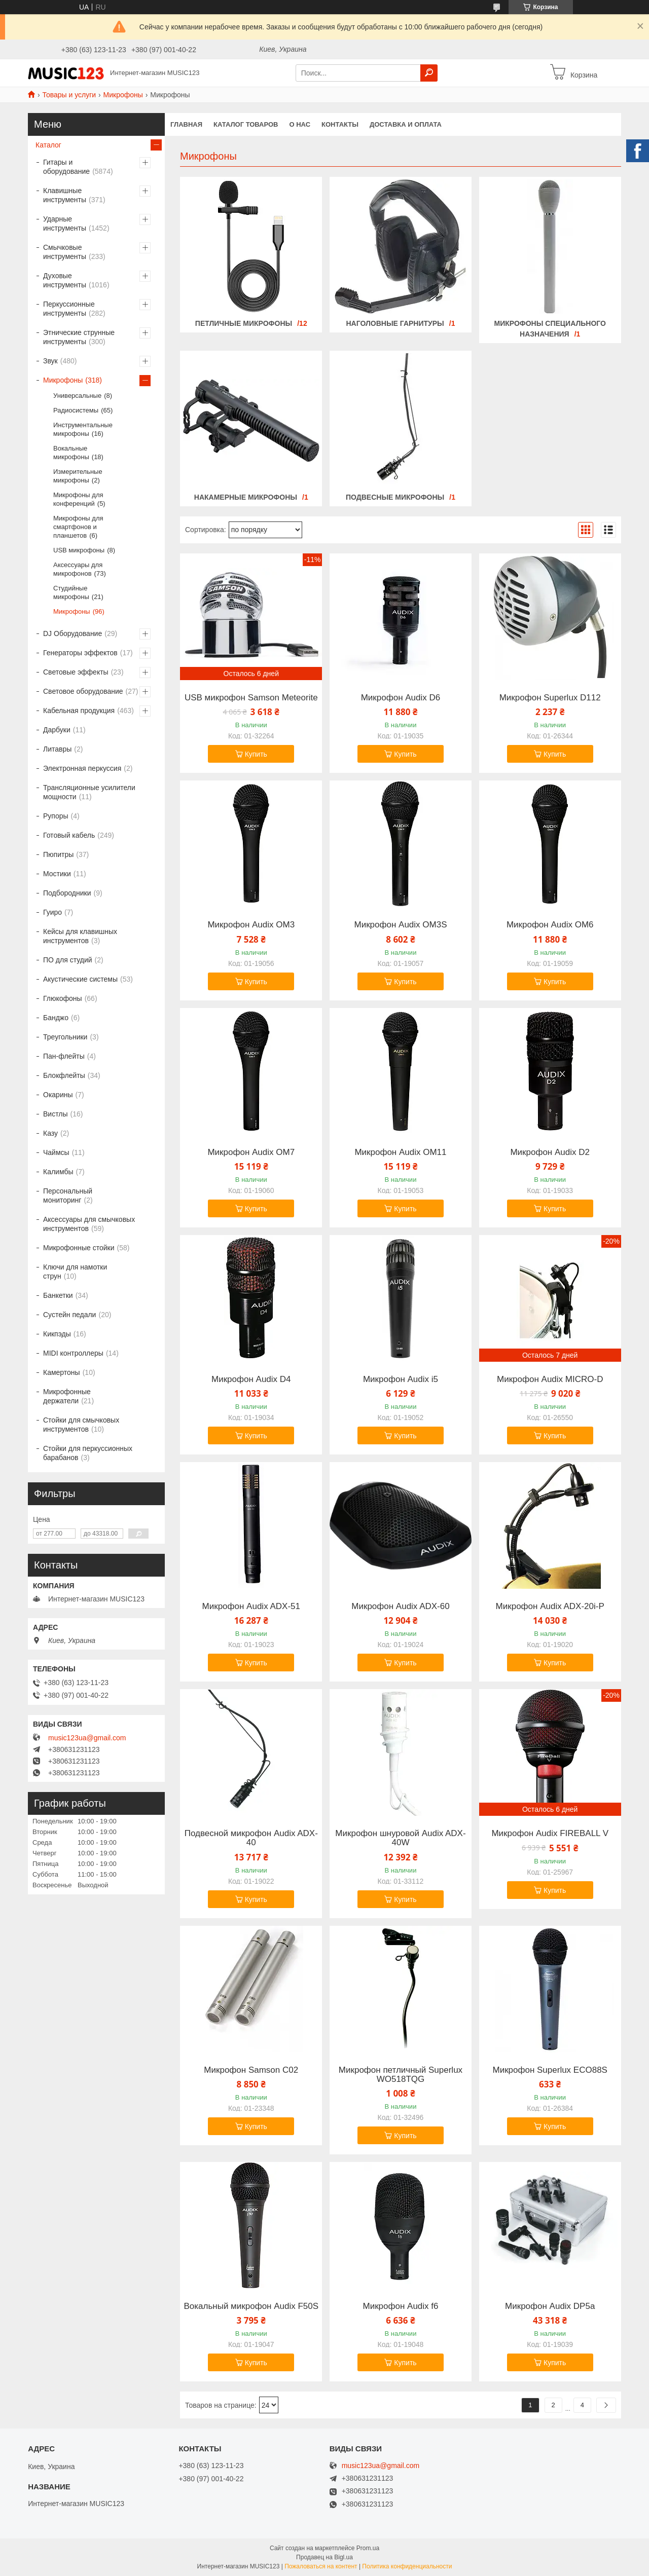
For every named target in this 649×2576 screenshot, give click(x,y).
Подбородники (67, 893)
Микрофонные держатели (67, 1396)
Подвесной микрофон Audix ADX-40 (251, 1838)
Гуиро (52, 912)
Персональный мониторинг (67, 1195)
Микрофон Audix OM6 (550, 924)
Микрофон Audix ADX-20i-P (550, 1606)
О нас (300, 124)
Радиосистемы (75, 410)
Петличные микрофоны (243, 323)
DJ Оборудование (72, 633)
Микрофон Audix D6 (401, 697)
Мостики (57, 874)
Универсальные (77, 395)
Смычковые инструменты (64, 251)
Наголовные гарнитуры (395, 323)
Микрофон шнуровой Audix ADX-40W (400, 1838)
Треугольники (65, 1037)
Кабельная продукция (79, 710)
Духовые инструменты (64, 280)
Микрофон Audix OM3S (400, 924)
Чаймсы (56, 1152)
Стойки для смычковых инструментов (81, 1424)
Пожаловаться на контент (320, 2566)
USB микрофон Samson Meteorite (251, 697)
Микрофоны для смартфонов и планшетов (78, 526)
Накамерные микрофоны (245, 497)
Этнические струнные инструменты (79, 337)
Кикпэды (57, 1334)
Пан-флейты (64, 1056)
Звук (50, 361)
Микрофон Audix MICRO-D (550, 1379)
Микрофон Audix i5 (400, 1379)
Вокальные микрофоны (71, 452)
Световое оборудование (83, 691)
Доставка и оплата (406, 124)
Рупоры (55, 816)
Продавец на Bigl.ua (324, 2557)
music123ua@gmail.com (87, 1738)
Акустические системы (80, 979)
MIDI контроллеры (73, 1353)
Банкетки (58, 1295)
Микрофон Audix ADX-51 (251, 1606)
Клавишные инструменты (64, 195)
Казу (50, 1133)
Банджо (55, 1018)
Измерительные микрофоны (77, 476)
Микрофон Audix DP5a (550, 2306)
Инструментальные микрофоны (83, 429)
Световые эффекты (76, 672)
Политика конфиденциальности (407, 2566)
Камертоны (61, 1372)
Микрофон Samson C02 (251, 2070)
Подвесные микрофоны (395, 497)
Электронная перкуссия (82, 768)
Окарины (58, 1095)
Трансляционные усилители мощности (89, 792)
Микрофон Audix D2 (550, 1152)
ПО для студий (67, 960)
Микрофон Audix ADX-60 (400, 1606)
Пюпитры (58, 854)
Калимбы (58, 1172)
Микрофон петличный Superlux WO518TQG (400, 2075)
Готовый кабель (69, 835)
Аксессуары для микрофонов (77, 569)
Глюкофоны (62, 998)
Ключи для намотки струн (75, 1271)
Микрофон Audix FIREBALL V (549, 1833)
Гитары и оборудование (66, 166)
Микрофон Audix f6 (400, 2306)
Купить (256, 754)
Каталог (48, 145)
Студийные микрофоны (71, 592)
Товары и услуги (69, 95)
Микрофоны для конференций (78, 499)
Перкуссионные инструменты (69, 308)
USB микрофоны (78, 550)
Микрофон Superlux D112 (550, 697)
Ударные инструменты (64, 223)
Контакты (339, 124)
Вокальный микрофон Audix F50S (251, 2306)
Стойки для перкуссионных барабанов (87, 1453)
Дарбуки (56, 730)
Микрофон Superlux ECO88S (549, 2070)
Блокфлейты (64, 1075)
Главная (186, 124)
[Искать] (429, 73)
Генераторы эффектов (80, 653)
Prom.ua (367, 2548)
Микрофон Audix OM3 (251, 924)
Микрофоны (123, 95)
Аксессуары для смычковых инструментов (89, 1224)
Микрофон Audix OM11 (400, 1152)
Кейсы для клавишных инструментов (80, 936)
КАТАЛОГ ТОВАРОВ (245, 124)
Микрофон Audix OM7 (251, 1152)
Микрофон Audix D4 (251, 1379)
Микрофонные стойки (79, 1248)
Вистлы (55, 1114)
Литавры (57, 749)
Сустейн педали (69, 1315)
